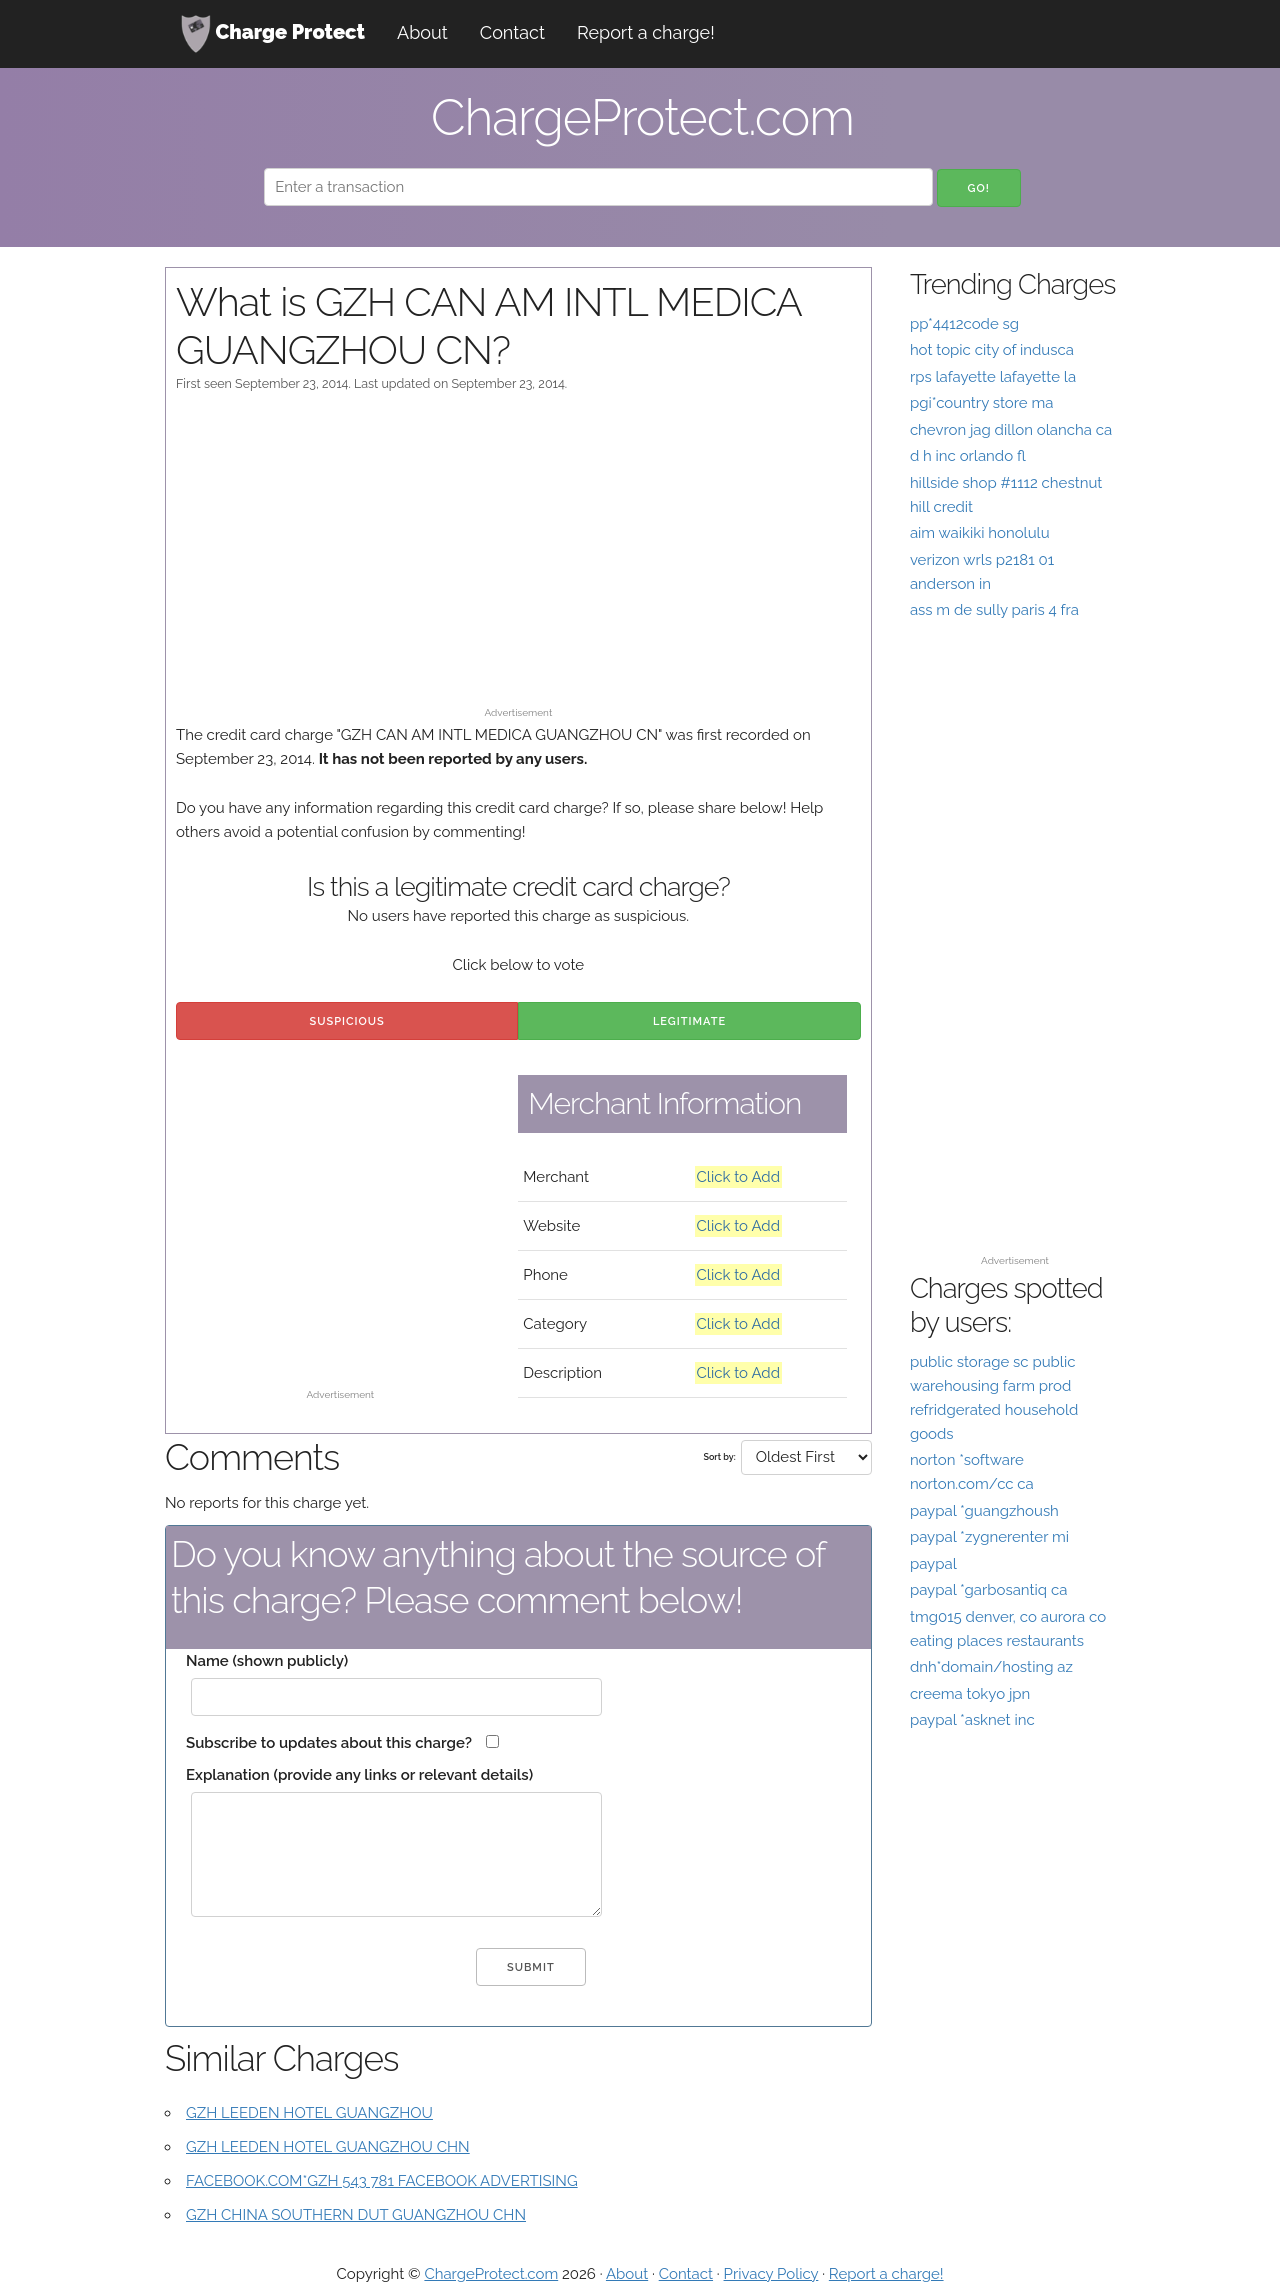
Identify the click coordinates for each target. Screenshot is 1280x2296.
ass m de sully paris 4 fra (994, 610)
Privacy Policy (771, 2274)
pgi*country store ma (982, 403)
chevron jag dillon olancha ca (1011, 430)
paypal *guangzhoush (984, 1511)
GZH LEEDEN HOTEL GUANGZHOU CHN (328, 2147)
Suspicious (347, 1021)
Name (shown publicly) (267, 1661)
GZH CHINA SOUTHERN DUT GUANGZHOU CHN (356, 2215)
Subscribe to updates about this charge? (329, 1743)
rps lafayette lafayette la (993, 377)
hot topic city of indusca (992, 350)
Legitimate (689, 1021)
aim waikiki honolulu (980, 533)
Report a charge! (646, 32)
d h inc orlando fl (968, 456)
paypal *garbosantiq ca (988, 1590)
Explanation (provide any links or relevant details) (359, 1775)
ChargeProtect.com (491, 2274)
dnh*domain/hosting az (991, 1667)
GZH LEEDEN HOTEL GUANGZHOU (309, 2113)
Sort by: (719, 1457)
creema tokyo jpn (970, 1694)
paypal (933, 1564)
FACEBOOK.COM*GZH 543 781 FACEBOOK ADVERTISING (382, 2181)
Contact (512, 32)
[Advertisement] (518, 559)
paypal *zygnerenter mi (989, 1537)
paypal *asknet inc (972, 1720)
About (422, 32)
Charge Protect (273, 34)
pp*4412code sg (964, 324)
